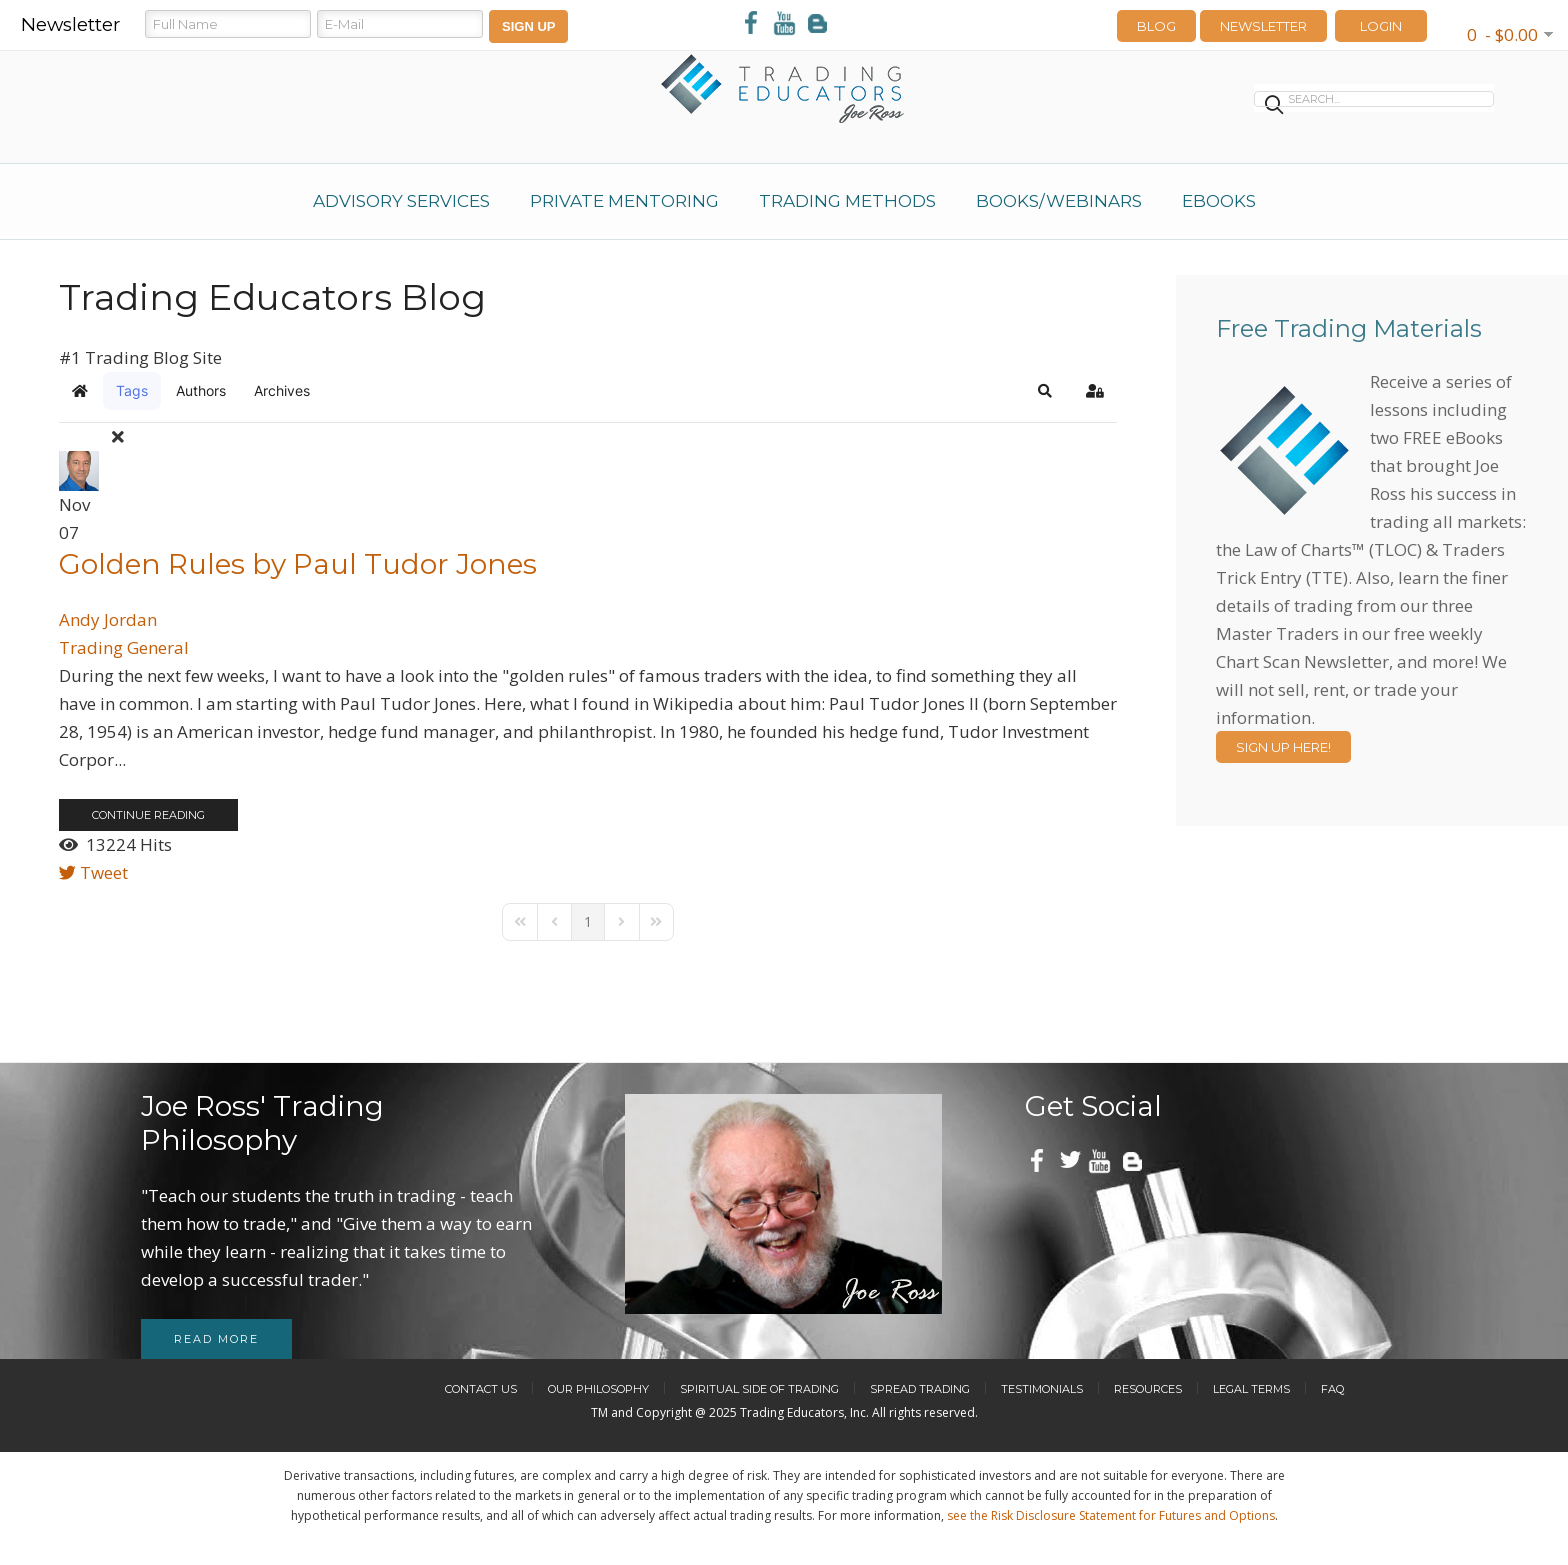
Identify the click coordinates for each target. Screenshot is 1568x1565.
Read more (216, 1339)
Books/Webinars (1059, 201)
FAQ (1332, 1389)
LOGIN (1381, 26)
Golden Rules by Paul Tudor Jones (298, 564)
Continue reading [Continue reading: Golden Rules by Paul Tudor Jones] (148, 815)
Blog (1156, 26)
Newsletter (1263, 26)
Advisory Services (401, 201)
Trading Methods (847, 201)
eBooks (1219, 201)
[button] (1045, 391)
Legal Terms (1251, 1389)
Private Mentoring (624, 201)
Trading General (124, 647)
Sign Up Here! (1283, 747)
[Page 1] (588, 922)
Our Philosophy (598, 1389)
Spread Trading (920, 1389)
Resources (1148, 1389)
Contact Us (481, 1389)
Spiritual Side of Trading (759, 1389)
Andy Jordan (108, 619)
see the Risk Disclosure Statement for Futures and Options (1111, 1515)
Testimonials (1042, 1389)
